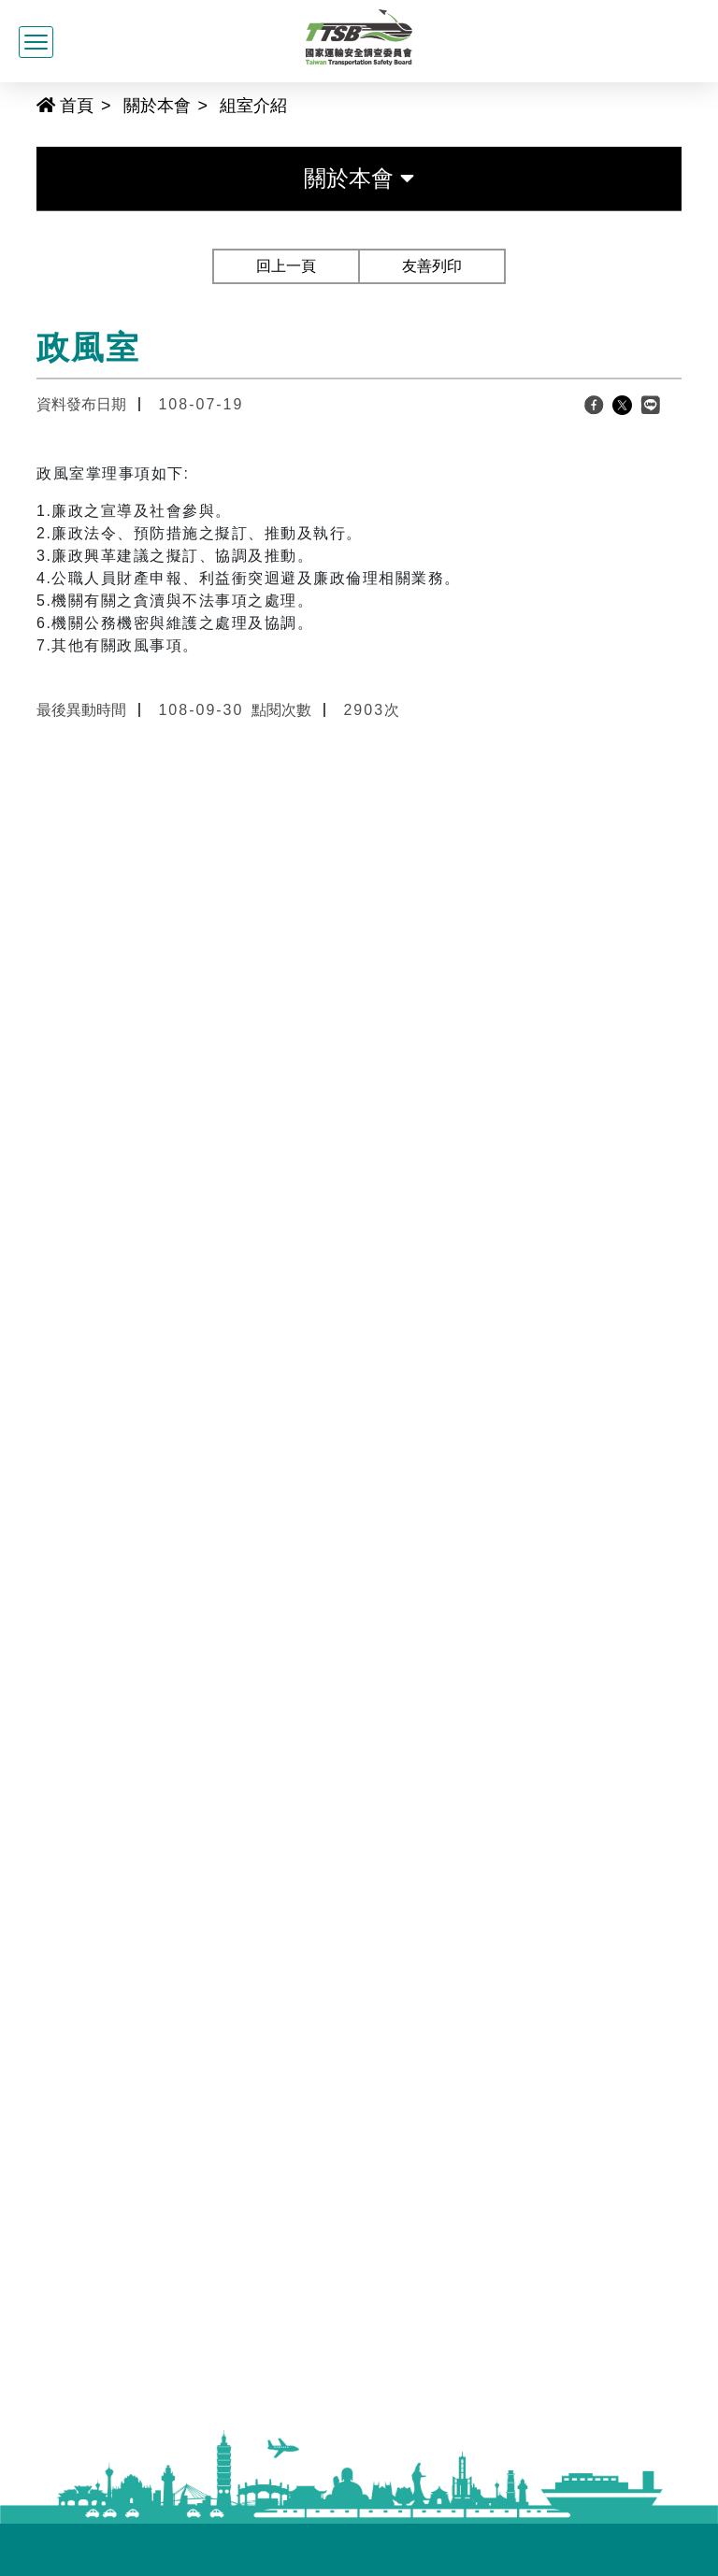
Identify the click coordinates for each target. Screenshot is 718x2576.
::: (28, 104)
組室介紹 (253, 105)
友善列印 (432, 266)
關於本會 (157, 105)
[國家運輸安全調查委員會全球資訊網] (359, 34)
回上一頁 (286, 266)
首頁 (64, 105)
